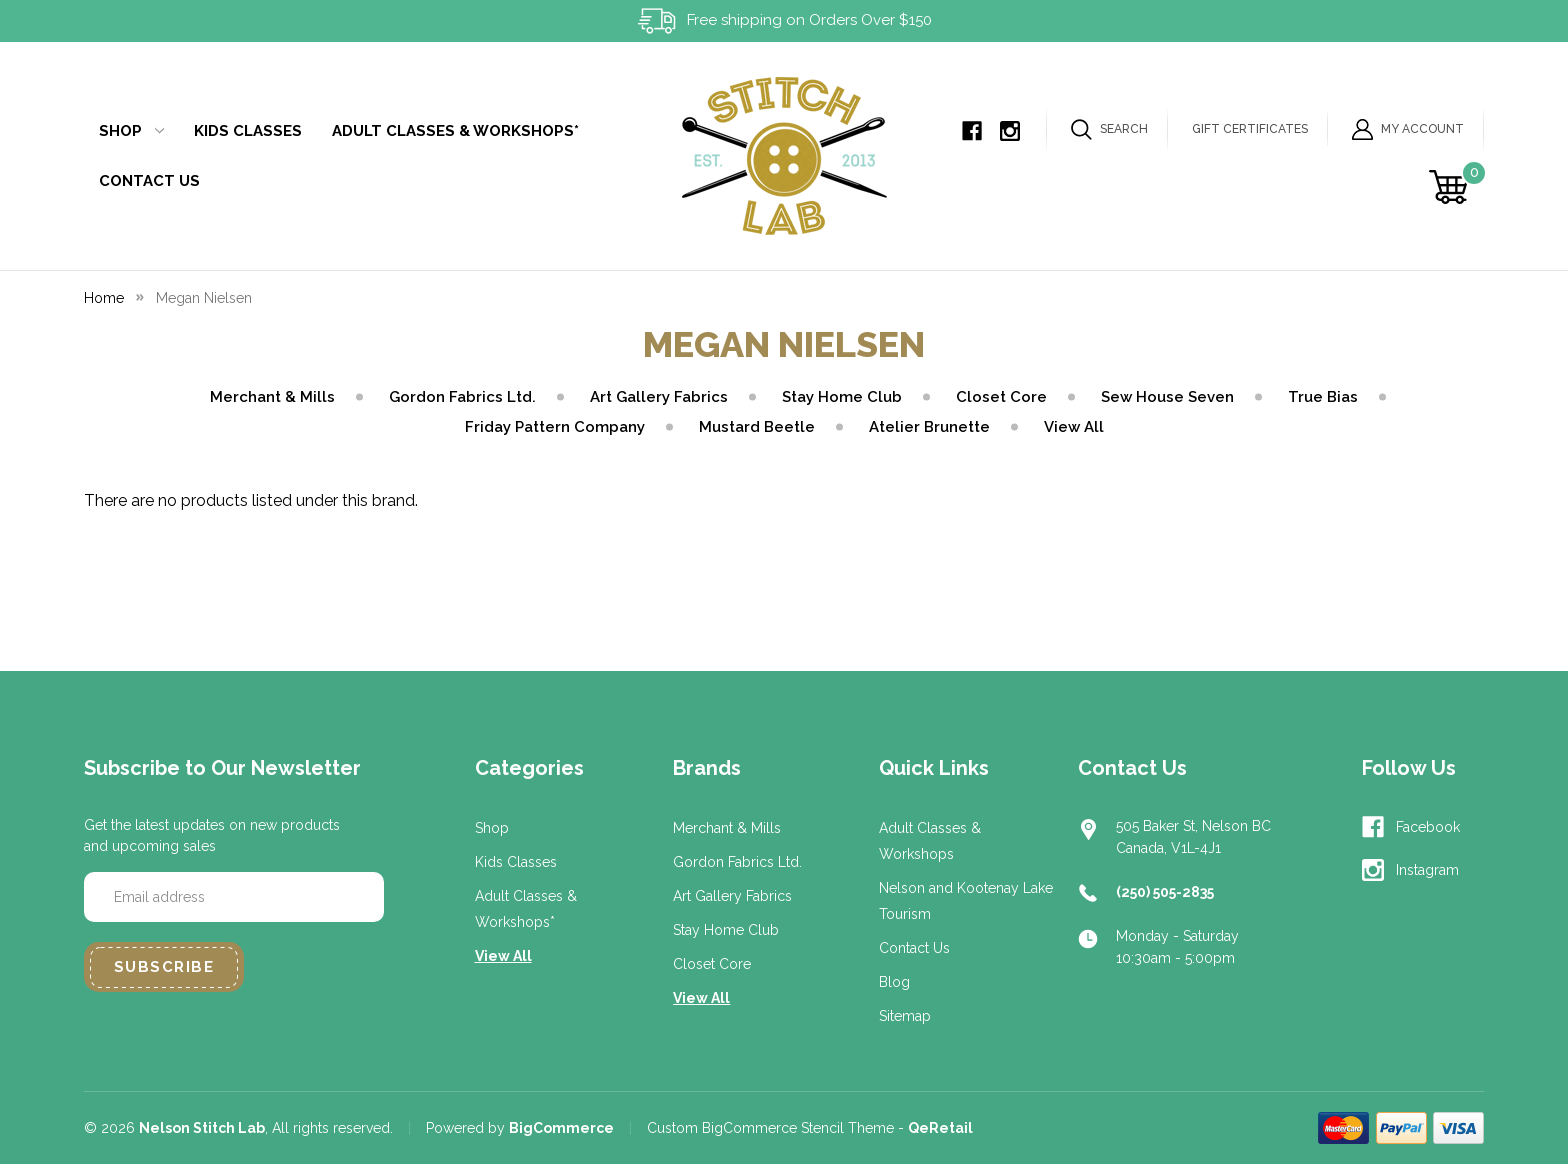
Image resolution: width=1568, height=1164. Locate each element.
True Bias (1323, 397)
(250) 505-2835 (1165, 892)
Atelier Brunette (929, 427)
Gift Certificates (1250, 129)
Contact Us (149, 181)
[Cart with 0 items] (1451, 187)
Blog (894, 982)
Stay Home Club (842, 397)
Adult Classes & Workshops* (455, 131)
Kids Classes (248, 131)
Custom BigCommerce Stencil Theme (770, 1128)
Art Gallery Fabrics (659, 397)
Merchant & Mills (272, 397)
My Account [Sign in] (1408, 129)
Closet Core (1001, 397)
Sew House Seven (1167, 397)
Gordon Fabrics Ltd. (462, 397)
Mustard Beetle (757, 427)
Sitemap (905, 1016)
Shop (131, 131)
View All (1074, 427)
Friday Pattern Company (555, 427)
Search (1109, 129)
